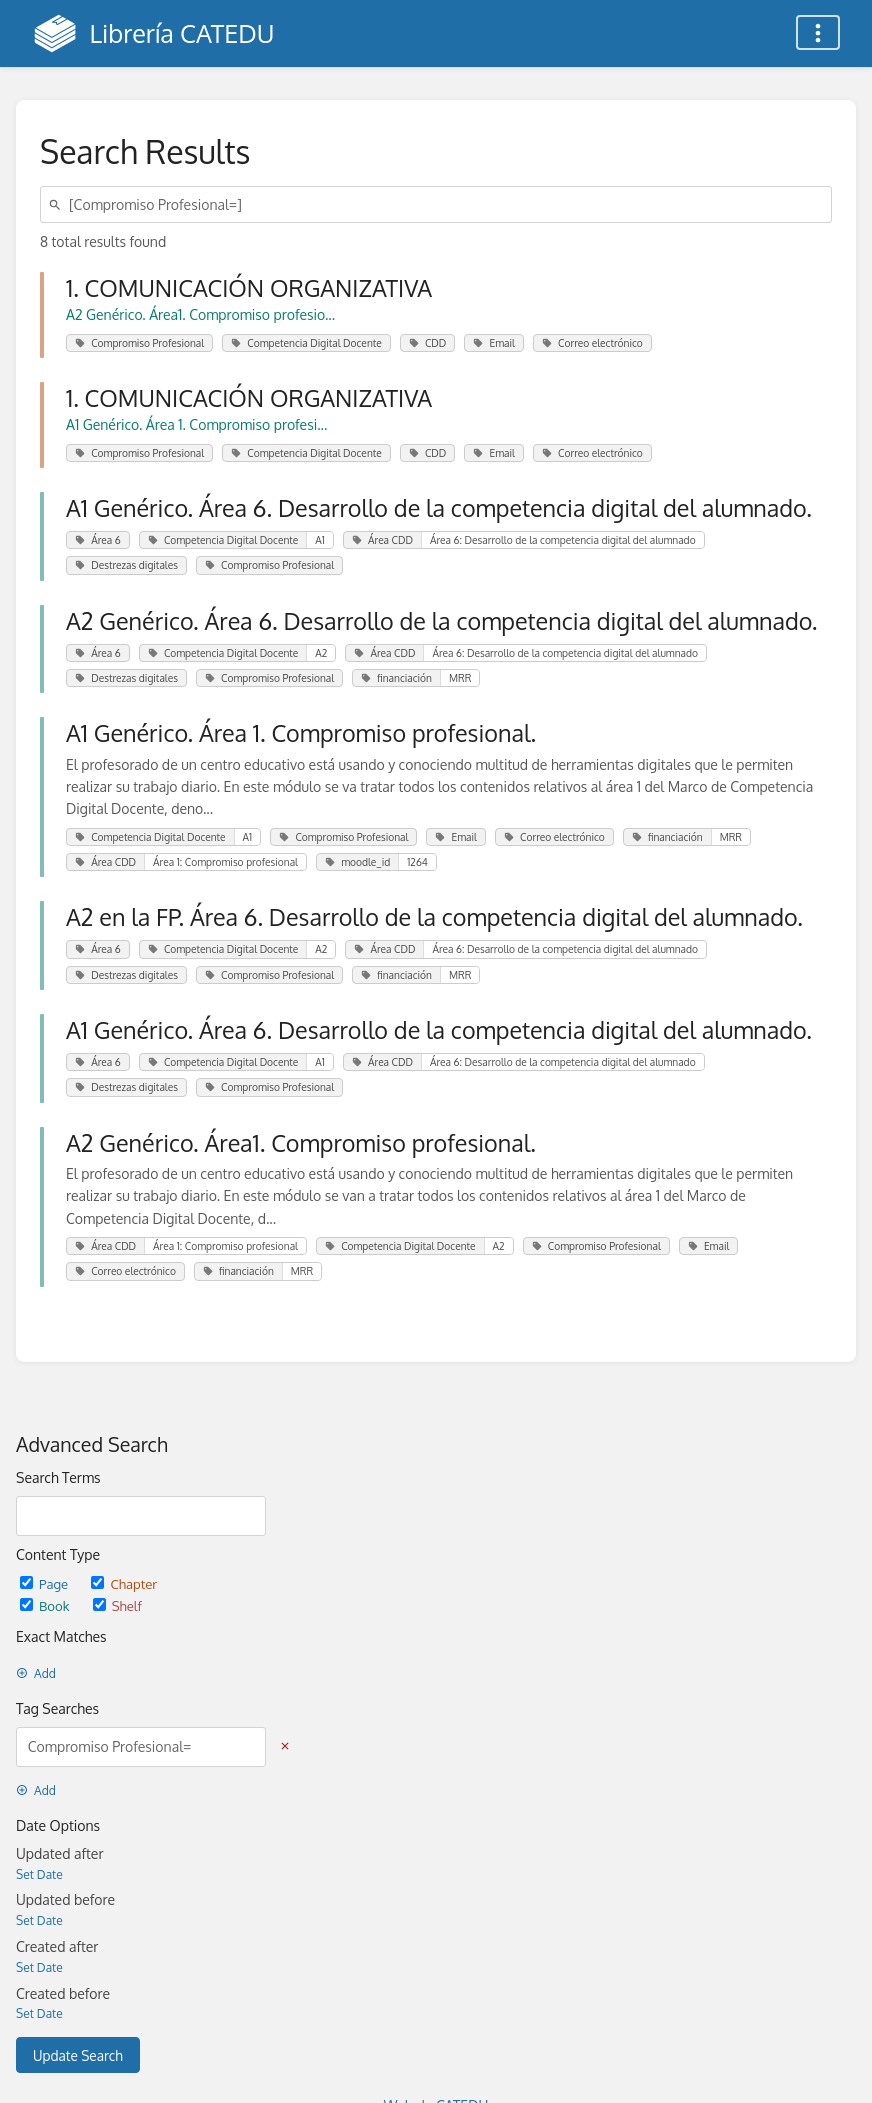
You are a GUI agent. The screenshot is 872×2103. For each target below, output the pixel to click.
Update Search (78, 2055)
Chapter (124, 1583)
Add (36, 1673)
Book (46, 1605)
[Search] (58, 204)
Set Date (39, 1874)
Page (45, 1583)
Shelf (117, 1605)
